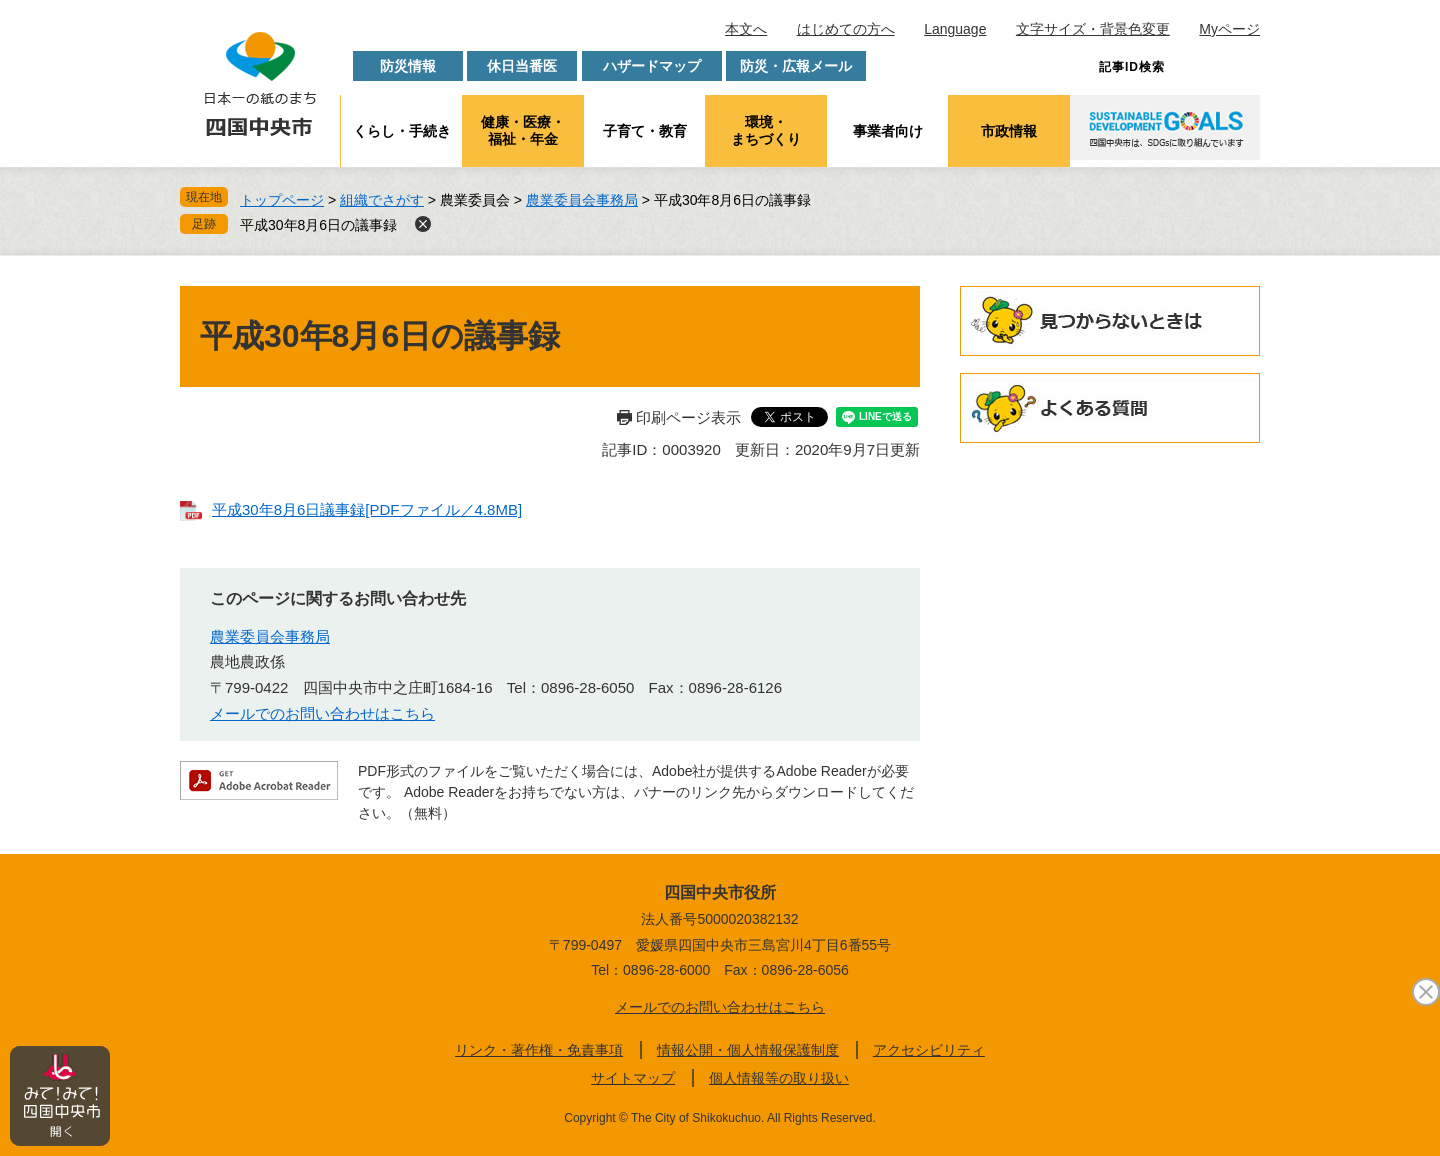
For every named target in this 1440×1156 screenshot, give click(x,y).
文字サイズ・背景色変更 (1093, 29)
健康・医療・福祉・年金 (523, 130)
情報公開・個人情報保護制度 (748, 1050)
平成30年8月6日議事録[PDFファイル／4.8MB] (367, 509)
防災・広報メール (796, 66)
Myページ (1229, 29)
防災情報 (408, 66)
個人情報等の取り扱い (779, 1078)
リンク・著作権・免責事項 (539, 1050)
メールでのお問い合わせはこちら (322, 713)
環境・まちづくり (766, 130)
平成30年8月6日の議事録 (318, 225)
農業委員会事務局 (582, 200)
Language (955, 29)
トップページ (282, 200)
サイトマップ (633, 1078)
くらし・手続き (402, 131)
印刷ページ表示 (688, 417)
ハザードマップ (652, 66)
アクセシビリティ (929, 1050)
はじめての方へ (846, 29)
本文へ (746, 29)
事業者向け (888, 131)
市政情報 (1009, 131)
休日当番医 (522, 66)
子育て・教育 (645, 131)
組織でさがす (382, 200)
